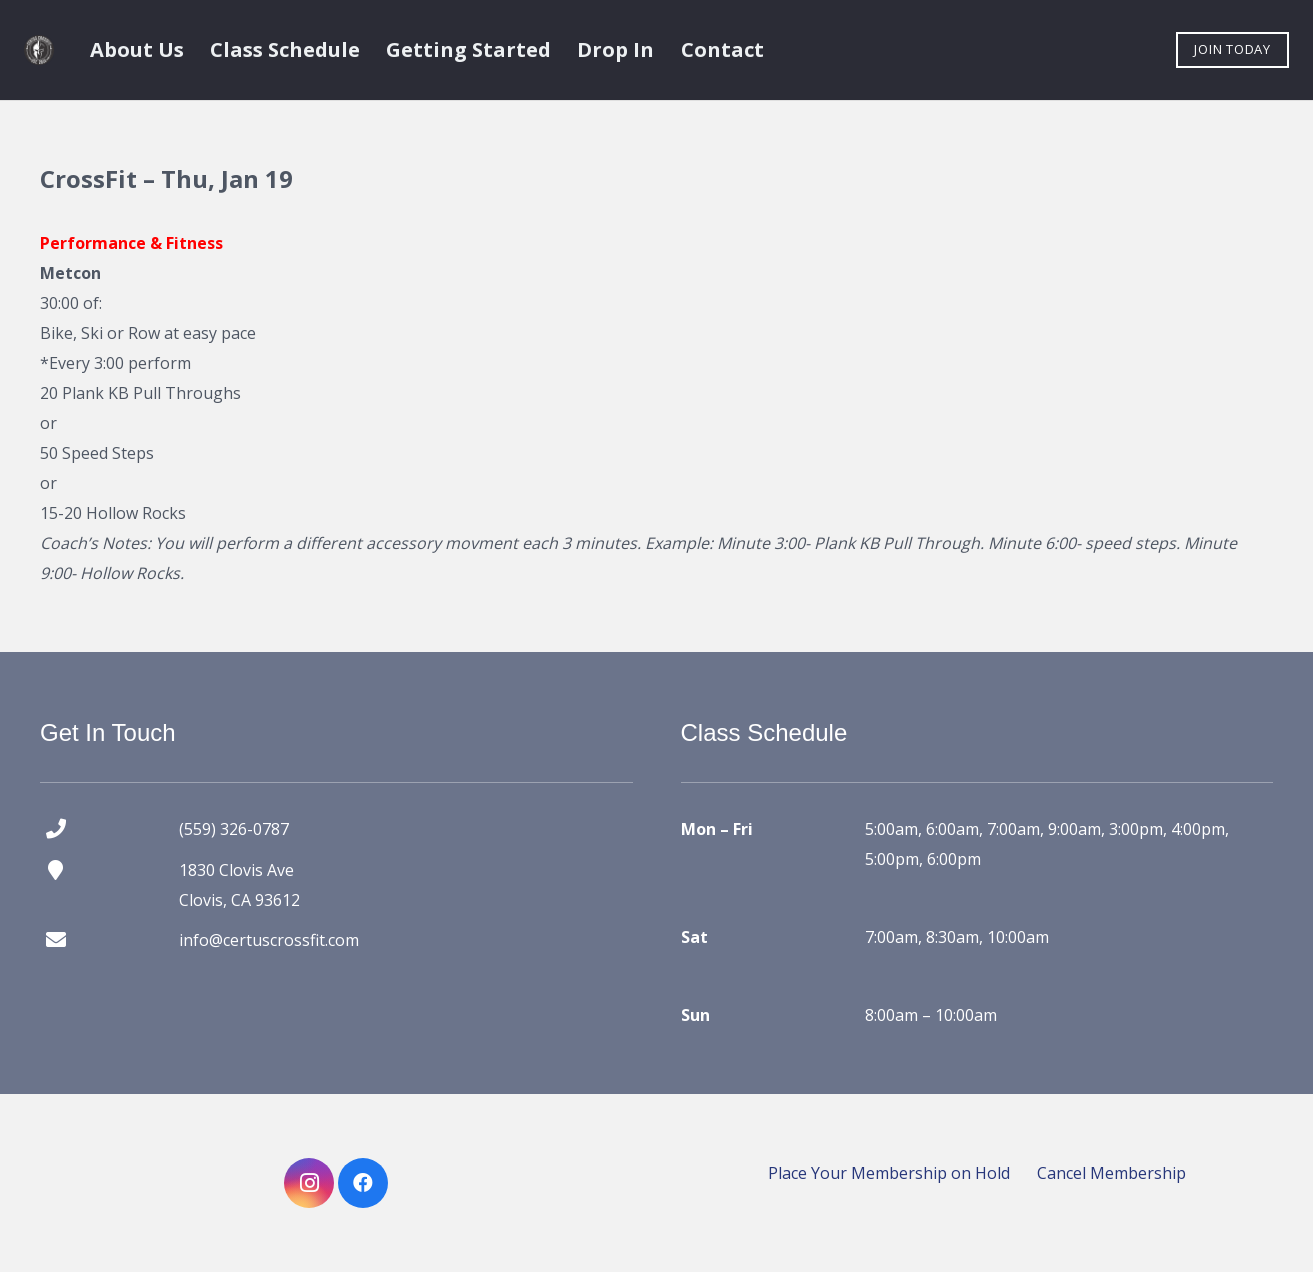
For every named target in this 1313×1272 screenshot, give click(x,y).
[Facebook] (363, 1183)
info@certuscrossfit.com (269, 940)
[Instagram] (309, 1183)
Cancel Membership (1111, 1173)
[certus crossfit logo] (39, 50)
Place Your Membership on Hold (889, 1173)
